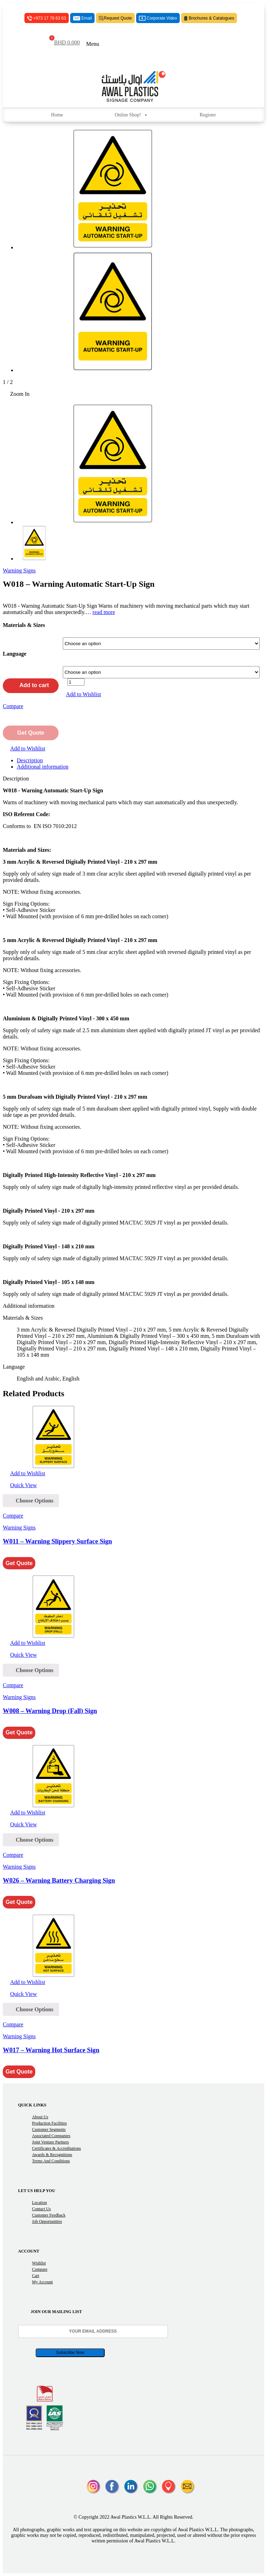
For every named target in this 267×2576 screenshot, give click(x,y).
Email (82, 18)
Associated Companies (51, 2135)
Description (30, 760)
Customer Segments (49, 2129)
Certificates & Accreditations (56, 2148)
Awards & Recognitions (52, 2154)
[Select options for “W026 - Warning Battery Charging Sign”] (31, 1839)
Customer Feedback (49, 2215)
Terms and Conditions (51, 2160)
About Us (40, 2116)
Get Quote (30, 733)
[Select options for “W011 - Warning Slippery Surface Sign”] (31, 1500)
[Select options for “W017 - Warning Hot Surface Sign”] (31, 2009)
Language (15, 654)
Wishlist (39, 2263)
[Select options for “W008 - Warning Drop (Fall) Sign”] (31, 1670)
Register (208, 114)
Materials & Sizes (24, 625)
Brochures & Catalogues (209, 18)
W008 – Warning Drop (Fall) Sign (50, 1710)
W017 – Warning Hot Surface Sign (51, 2050)
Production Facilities (49, 2123)
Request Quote (115, 18)
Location (39, 2202)
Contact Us (41, 2208)
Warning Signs (19, 570)
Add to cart (31, 685)
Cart (35, 2275)
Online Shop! (131, 114)
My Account (42, 2281)
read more (103, 612)
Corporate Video (158, 18)
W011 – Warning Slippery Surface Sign (57, 1541)
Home (57, 114)
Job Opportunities (47, 2221)
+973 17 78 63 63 (46, 18)
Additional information (42, 767)
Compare (39, 2269)
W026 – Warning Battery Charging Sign (59, 1880)
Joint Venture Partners (50, 2142)
